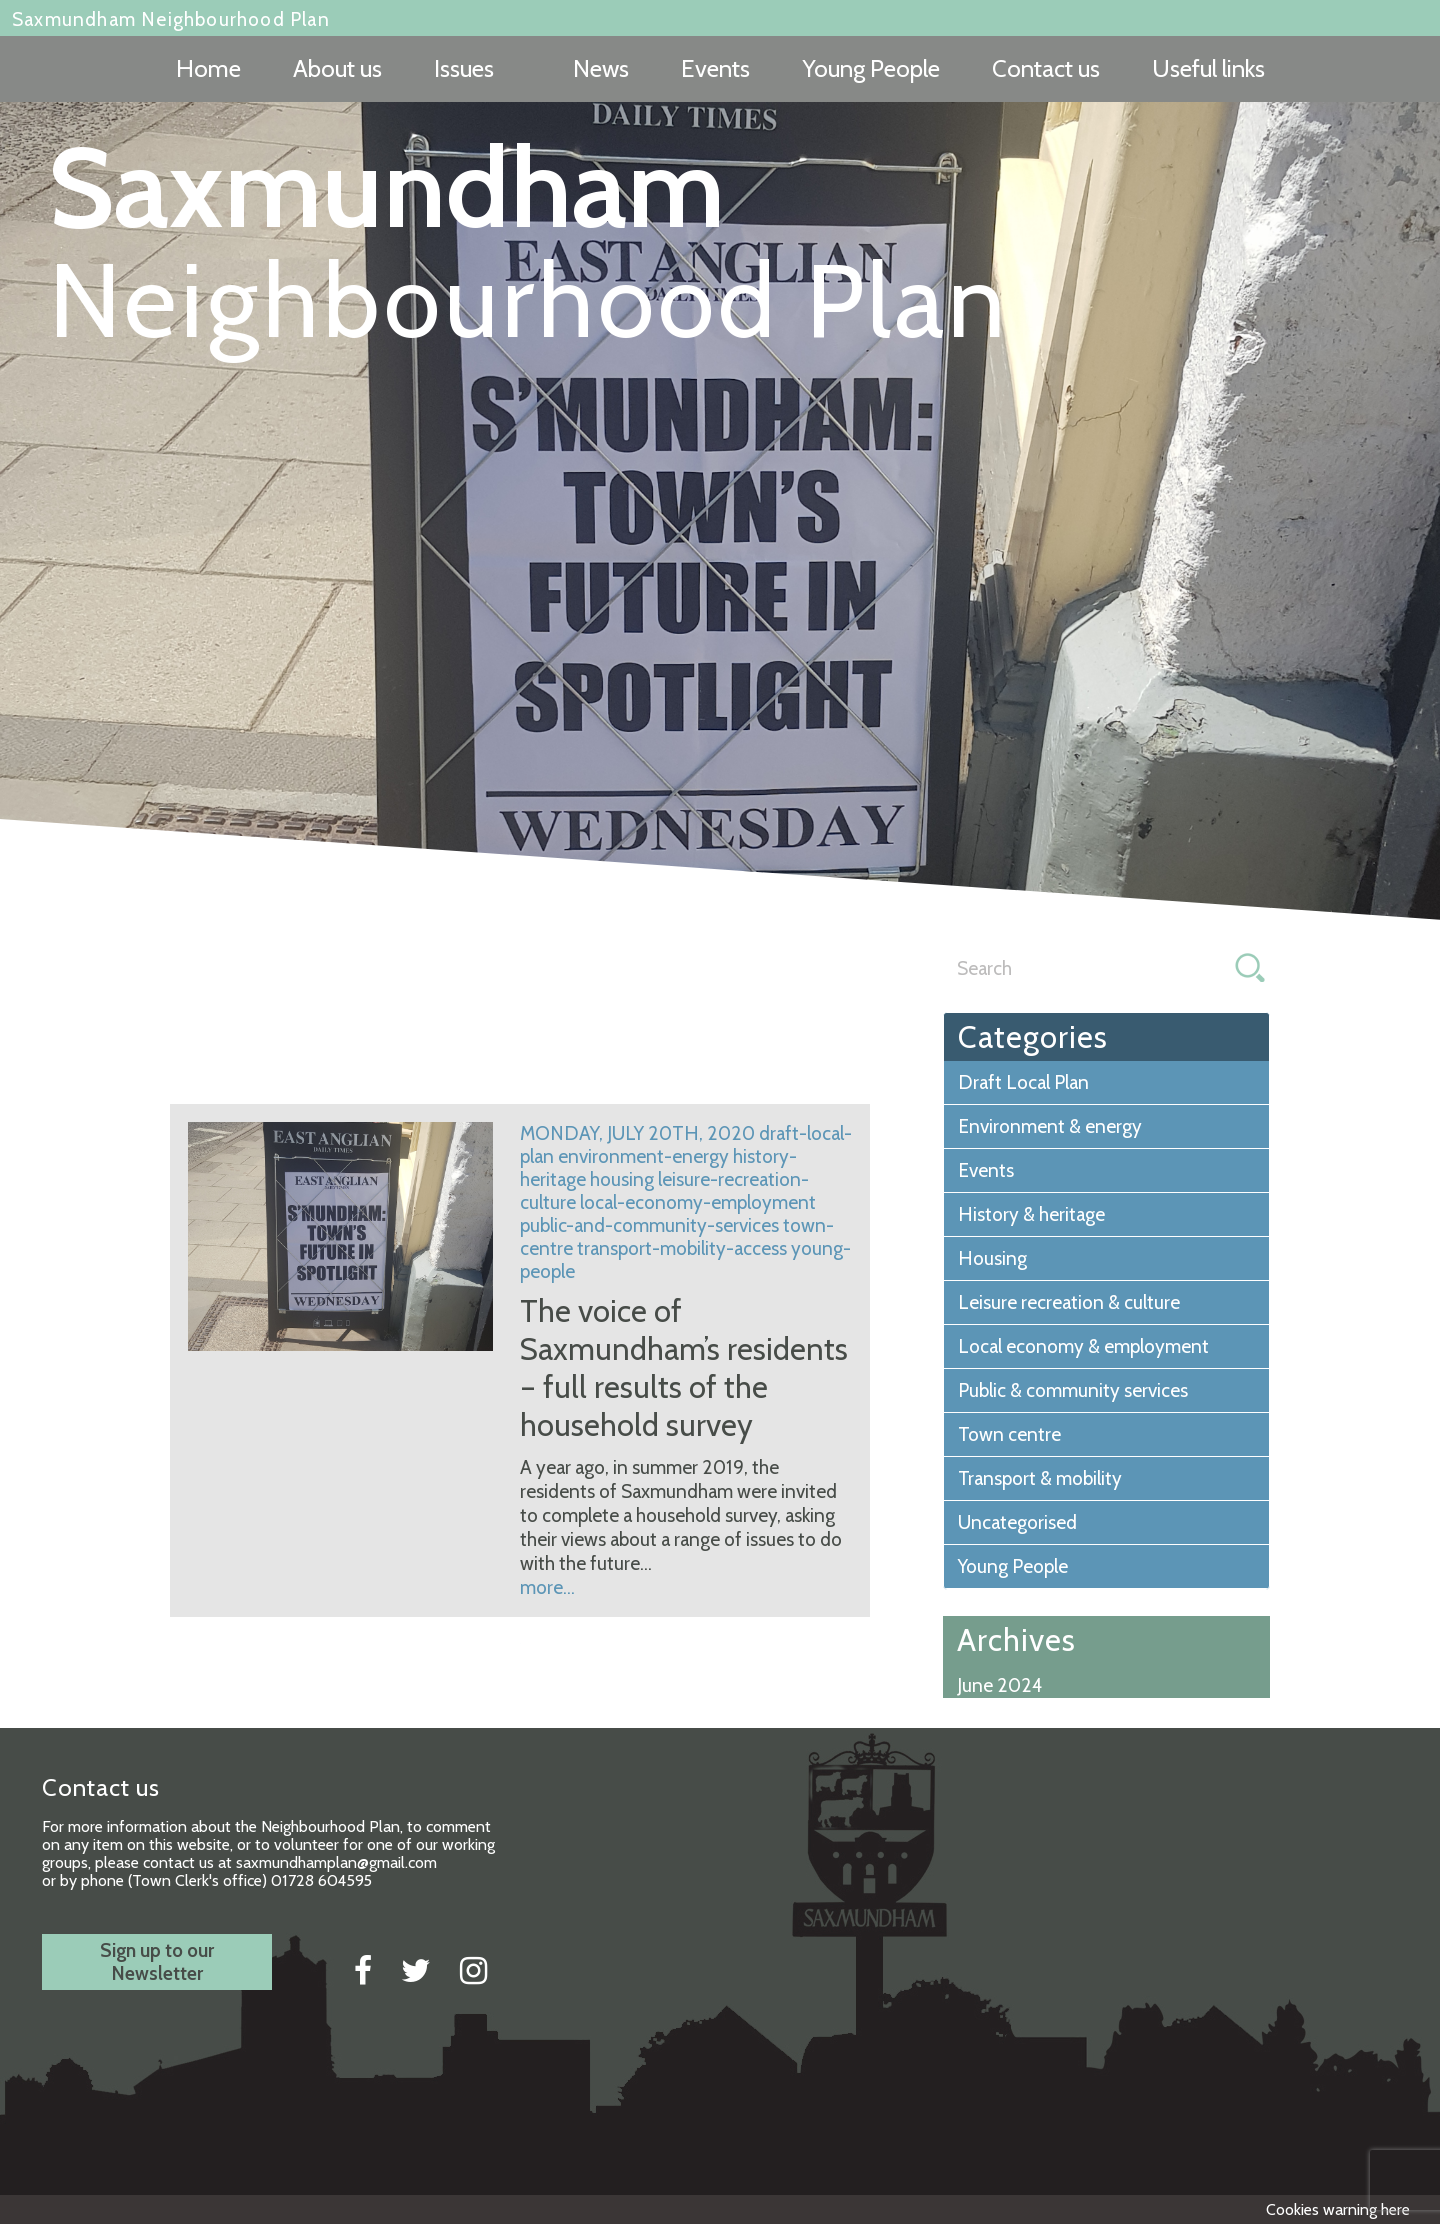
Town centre (1009, 1434)
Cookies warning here (1338, 2209)
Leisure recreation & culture (1069, 1302)
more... (547, 1587)
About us (337, 68)
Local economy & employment (1083, 1346)
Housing (992, 1258)
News (601, 68)
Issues (464, 68)
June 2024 (1000, 1685)
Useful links (1208, 68)
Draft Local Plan (1023, 1082)
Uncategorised (1017, 1522)
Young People (871, 68)
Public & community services (1073, 1390)
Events (715, 68)
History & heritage (1031, 1214)
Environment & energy (1050, 1126)
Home (208, 68)
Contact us (1046, 68)
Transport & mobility (1040, 1478)
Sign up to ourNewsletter (157, 1962)
